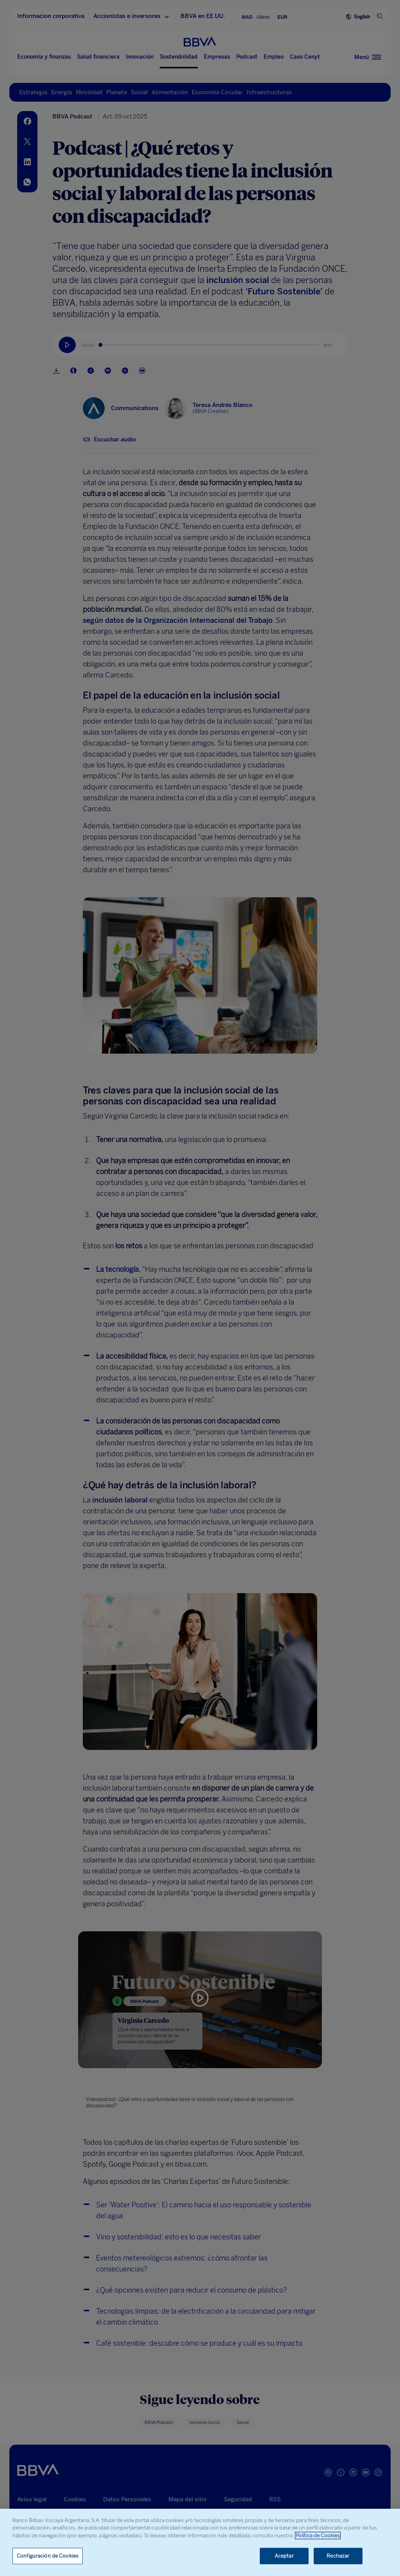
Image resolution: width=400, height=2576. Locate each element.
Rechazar (338, 2556)
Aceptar (284, 2556)
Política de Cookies (318, 2535)
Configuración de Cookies (48, 2556)
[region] (200, 2542)
